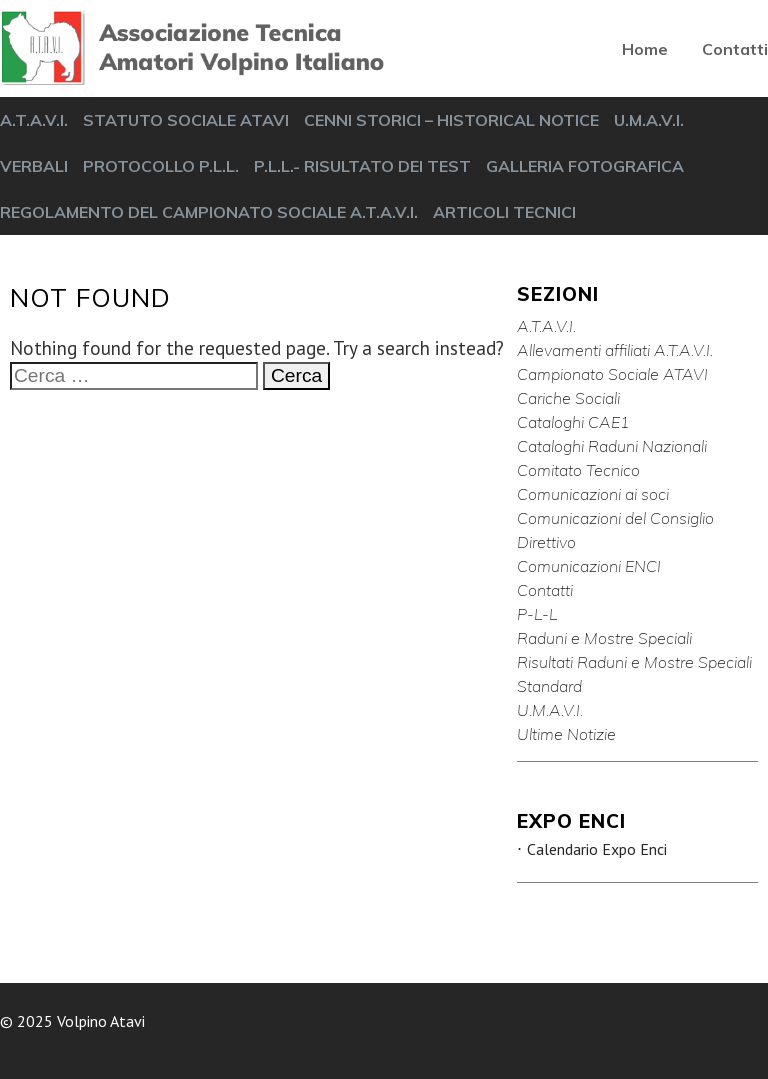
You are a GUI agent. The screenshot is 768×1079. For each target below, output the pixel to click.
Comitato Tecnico (578, 470)
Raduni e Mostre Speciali (604, 638)
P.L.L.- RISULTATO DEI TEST (362, 166)
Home (645, 49)
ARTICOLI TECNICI (504, 212)
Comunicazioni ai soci (593, 494)
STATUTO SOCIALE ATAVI (186, 120)
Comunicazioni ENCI (589, 566)
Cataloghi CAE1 (573, 422)
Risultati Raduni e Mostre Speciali (634, 662)
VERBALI (34, 166)
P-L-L (537, 614)
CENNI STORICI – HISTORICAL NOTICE (451, 120)
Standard (549, 686)
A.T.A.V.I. (34, 120)
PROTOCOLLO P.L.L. (161, 166)
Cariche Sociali (568, 398)
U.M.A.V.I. (649, 120)
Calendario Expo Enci (597, 849)
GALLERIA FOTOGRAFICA (585, 166)
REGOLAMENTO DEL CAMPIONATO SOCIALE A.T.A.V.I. (209, 212)
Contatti (735, 49)
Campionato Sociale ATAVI (612, 374)
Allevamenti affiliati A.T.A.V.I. (615, 350)
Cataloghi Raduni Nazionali (612, 446)
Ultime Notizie (566, 734)
